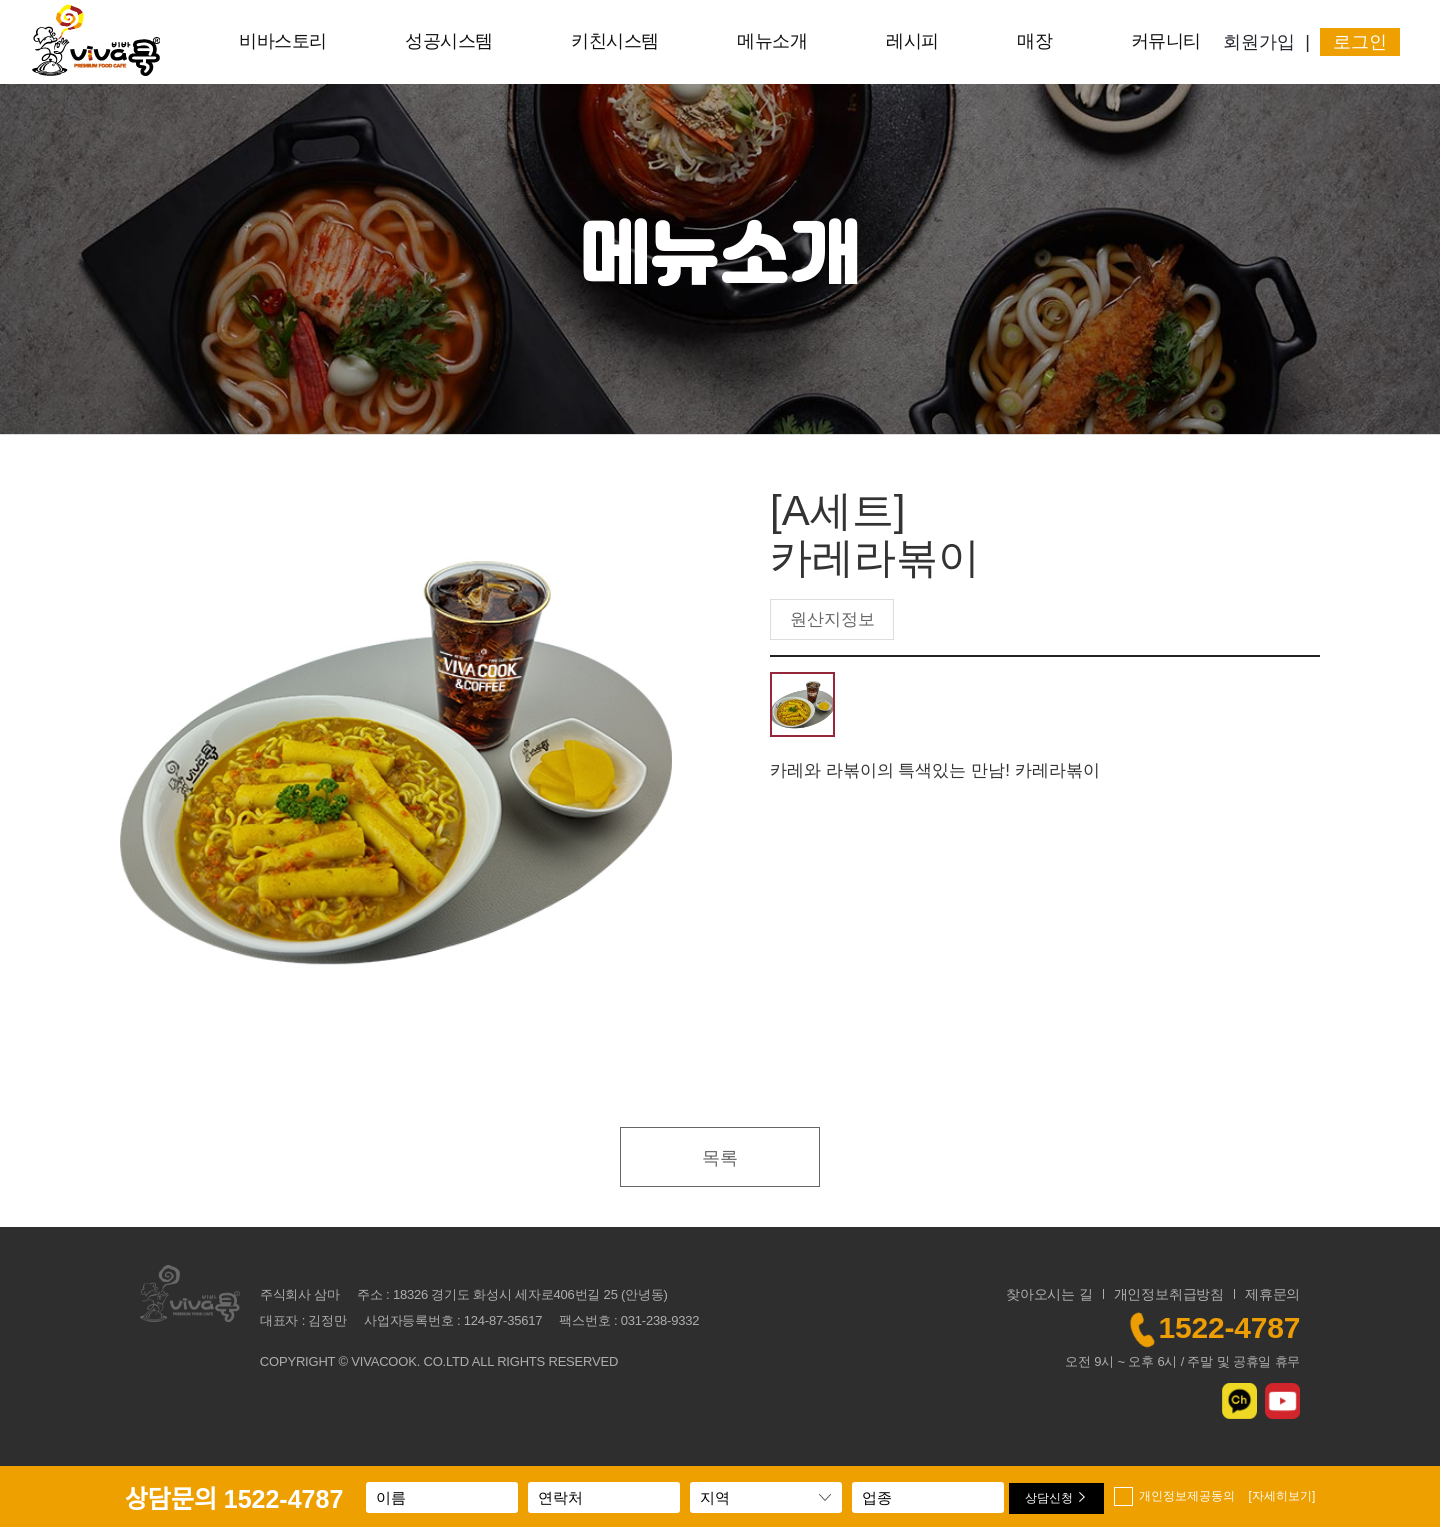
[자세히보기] (1282, 1496)
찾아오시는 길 (1049, 1294)
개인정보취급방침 (1169, 1294)
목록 (720, 1158)
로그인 (1360, 42)
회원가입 (1259, 42)
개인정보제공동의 (1227, 1496)
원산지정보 (832, 619)
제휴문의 (1272, 1294)
